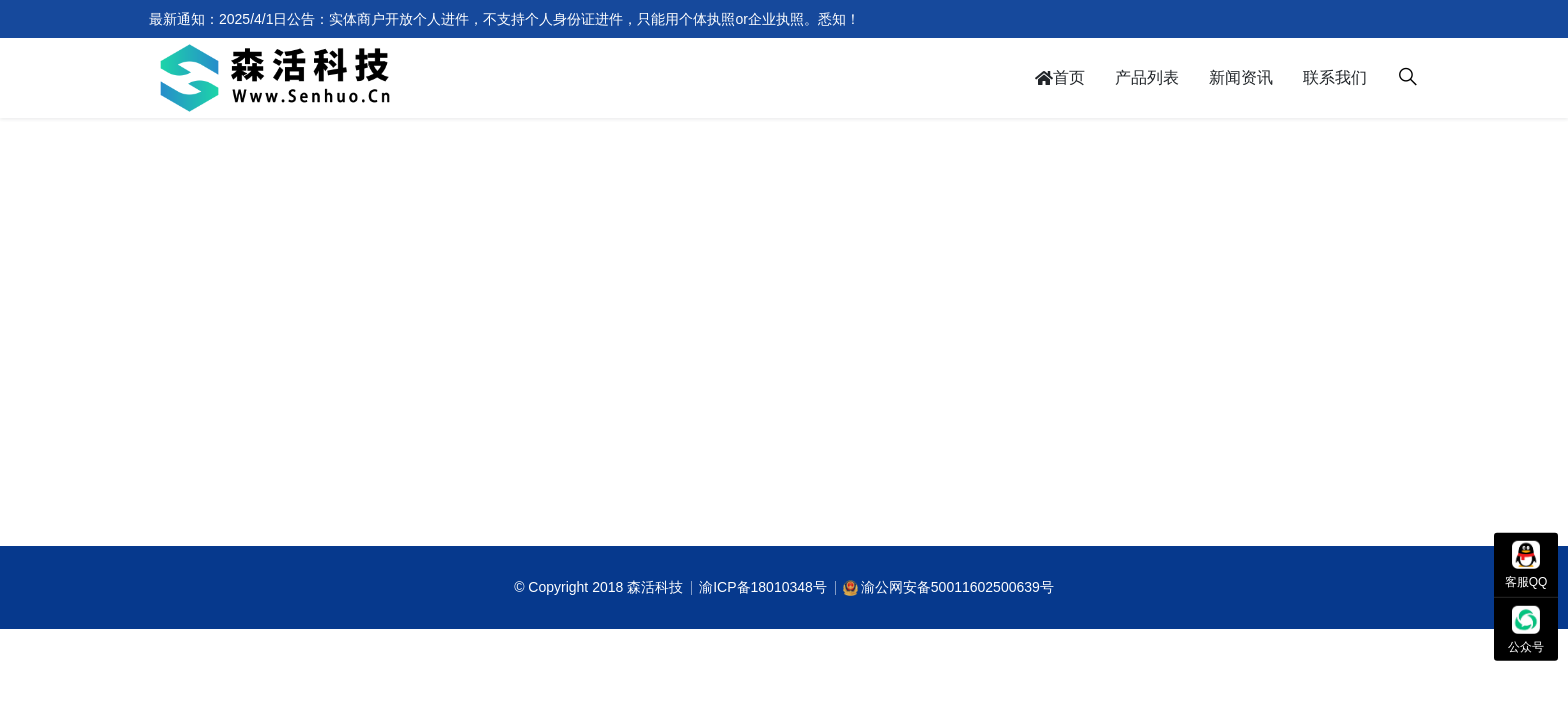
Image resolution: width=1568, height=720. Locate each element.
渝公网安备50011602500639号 (957, 587)
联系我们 (1335, 77)
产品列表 (1147, 77)
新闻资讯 (1241, 77)
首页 (1060, 77)
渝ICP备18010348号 (763, 587)
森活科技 (655, 587)
